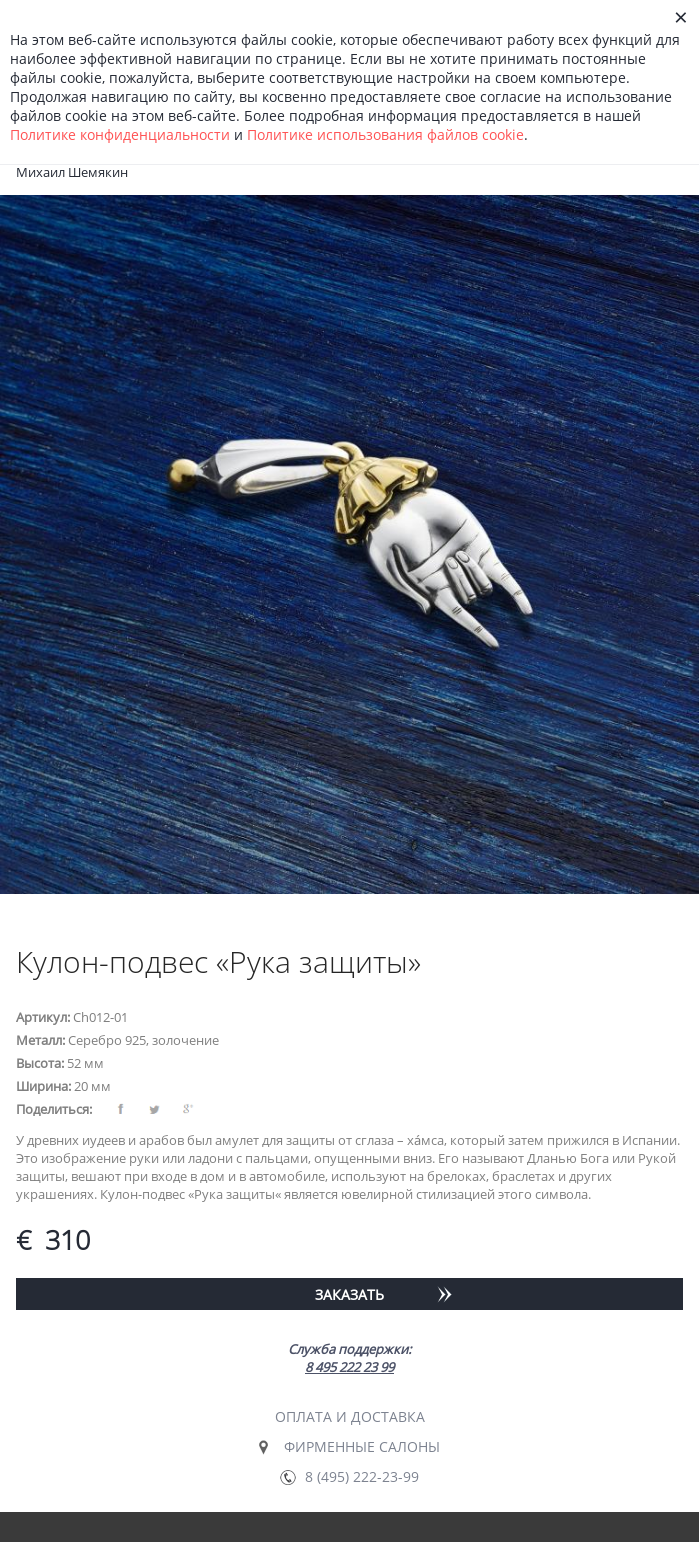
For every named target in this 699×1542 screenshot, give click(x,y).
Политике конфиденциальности (120, 134)
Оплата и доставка (350, 1416)
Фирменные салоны (362, 1446)
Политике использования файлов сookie (385, 134)
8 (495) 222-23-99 (362, 1476)
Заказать (349, 1294)
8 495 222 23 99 (349, 1367)
